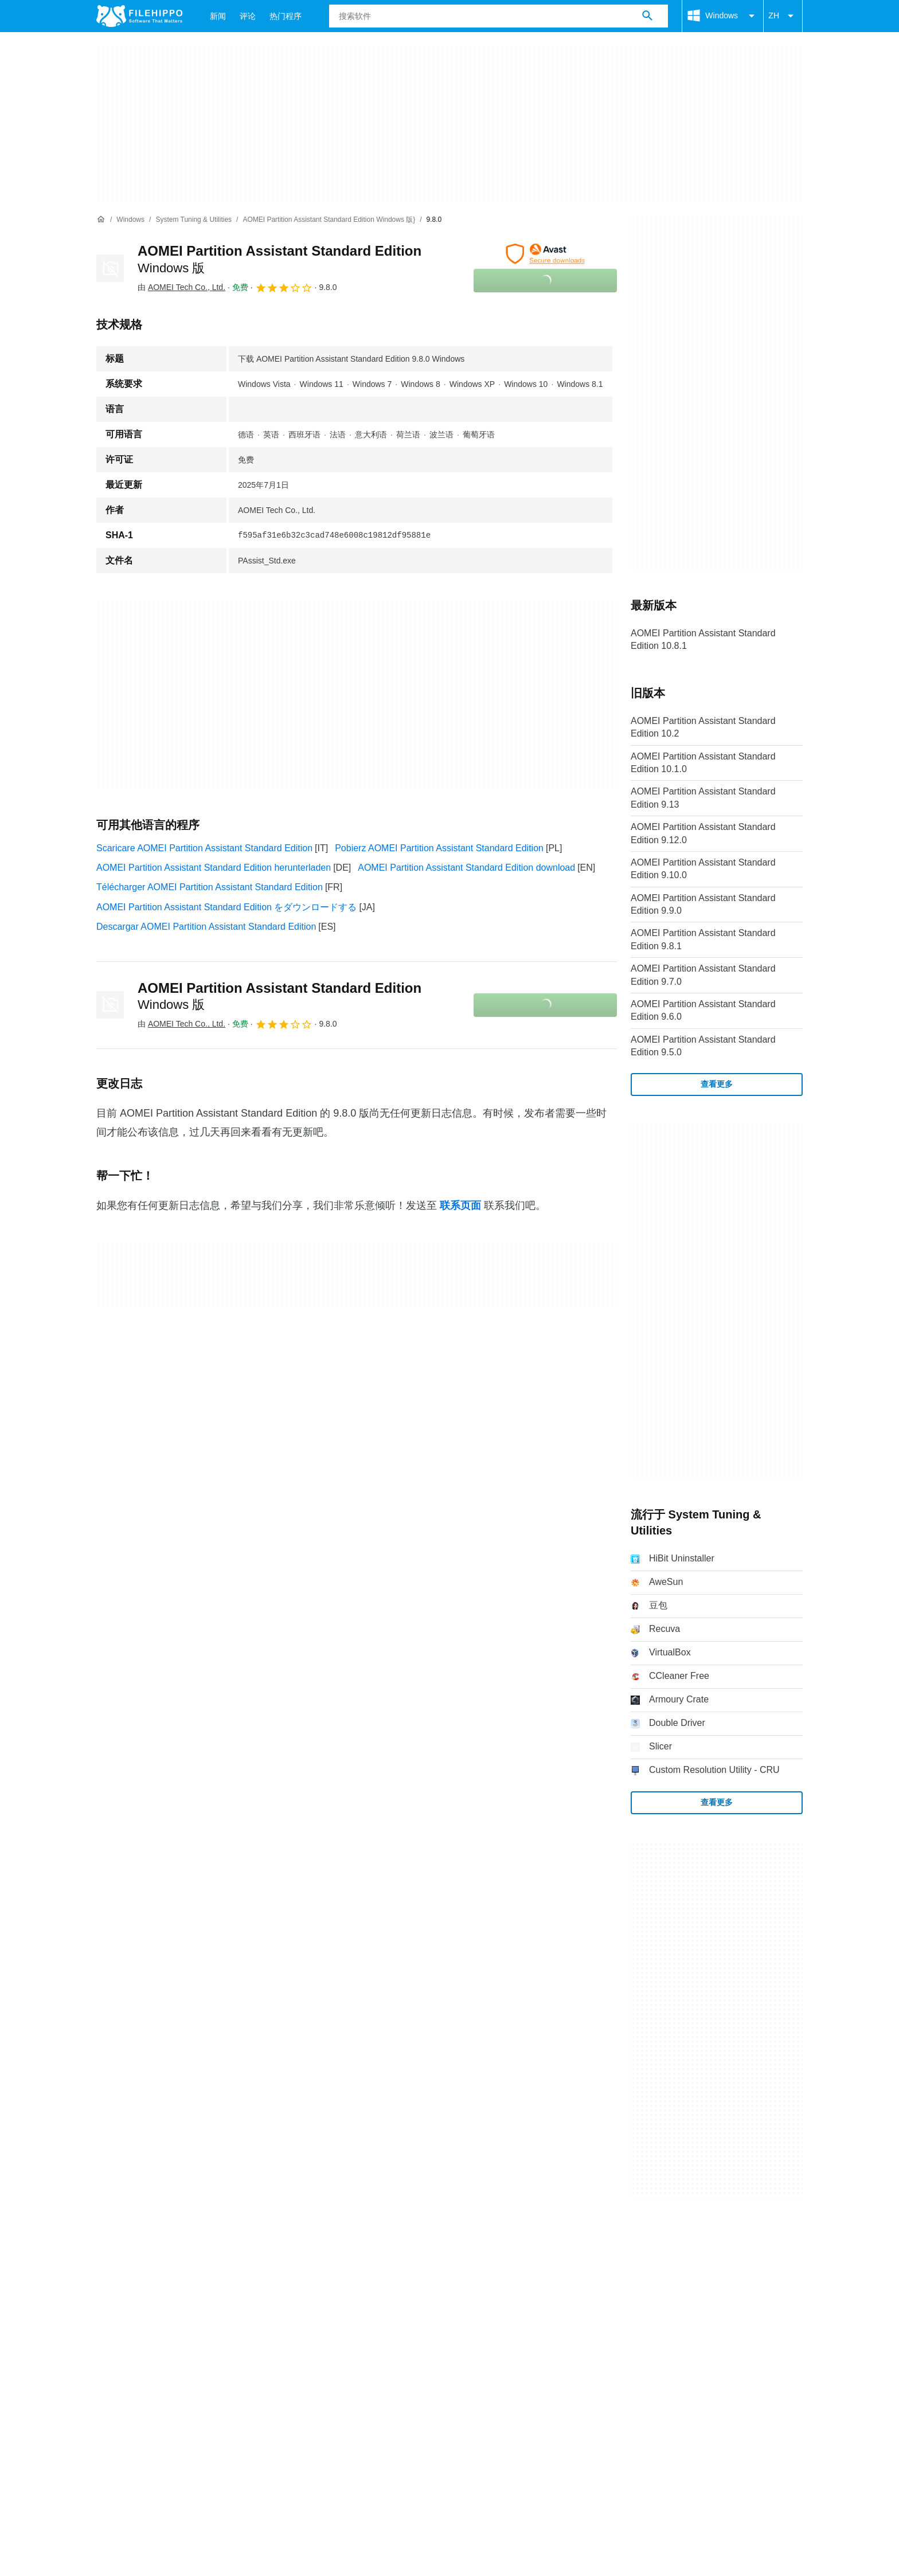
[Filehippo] (139, 16)
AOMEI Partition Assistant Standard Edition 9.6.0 (703, 1010)
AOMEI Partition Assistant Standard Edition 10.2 (703, 727)
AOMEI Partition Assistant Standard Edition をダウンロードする (226, 907)
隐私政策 (242, 2276)
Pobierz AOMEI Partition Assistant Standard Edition (439, 848)
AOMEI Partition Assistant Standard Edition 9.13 (703, 797)
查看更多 (717, 1084)
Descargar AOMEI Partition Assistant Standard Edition (206, 926)
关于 (105, 2254)
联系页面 (460, 1205)
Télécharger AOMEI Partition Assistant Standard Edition (209, 887)
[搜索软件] (647, 16)
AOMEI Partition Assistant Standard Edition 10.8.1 (703, 639)
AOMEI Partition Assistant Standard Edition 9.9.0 (703, 904)
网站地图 (218, 2254)
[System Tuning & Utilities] (193, 220)
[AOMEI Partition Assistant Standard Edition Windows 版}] (329, 220)
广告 (174, 2254)
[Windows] (130, 220)
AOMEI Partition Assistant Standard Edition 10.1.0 (703, 762)
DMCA (343, 2276)
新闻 (218, 16)
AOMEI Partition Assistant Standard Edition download (466, 867)
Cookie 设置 (397, 2276)
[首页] (100, 219)
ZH (783, 16)
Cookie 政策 (183, 2276)
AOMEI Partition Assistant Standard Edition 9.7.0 (703, 975)
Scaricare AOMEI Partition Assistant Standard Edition (204, 848)
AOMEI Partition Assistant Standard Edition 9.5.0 (703, 1046)
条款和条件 (119, 2276)
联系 (140, 2254)
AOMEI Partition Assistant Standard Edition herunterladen (213, 867)
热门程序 (285, 16)
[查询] (498, 16)
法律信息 (295, 2276)
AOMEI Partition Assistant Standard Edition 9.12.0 (703, 833)
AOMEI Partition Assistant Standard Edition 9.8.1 (703, 939)
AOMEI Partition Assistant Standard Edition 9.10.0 (703, 869)
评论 (248, 16)
